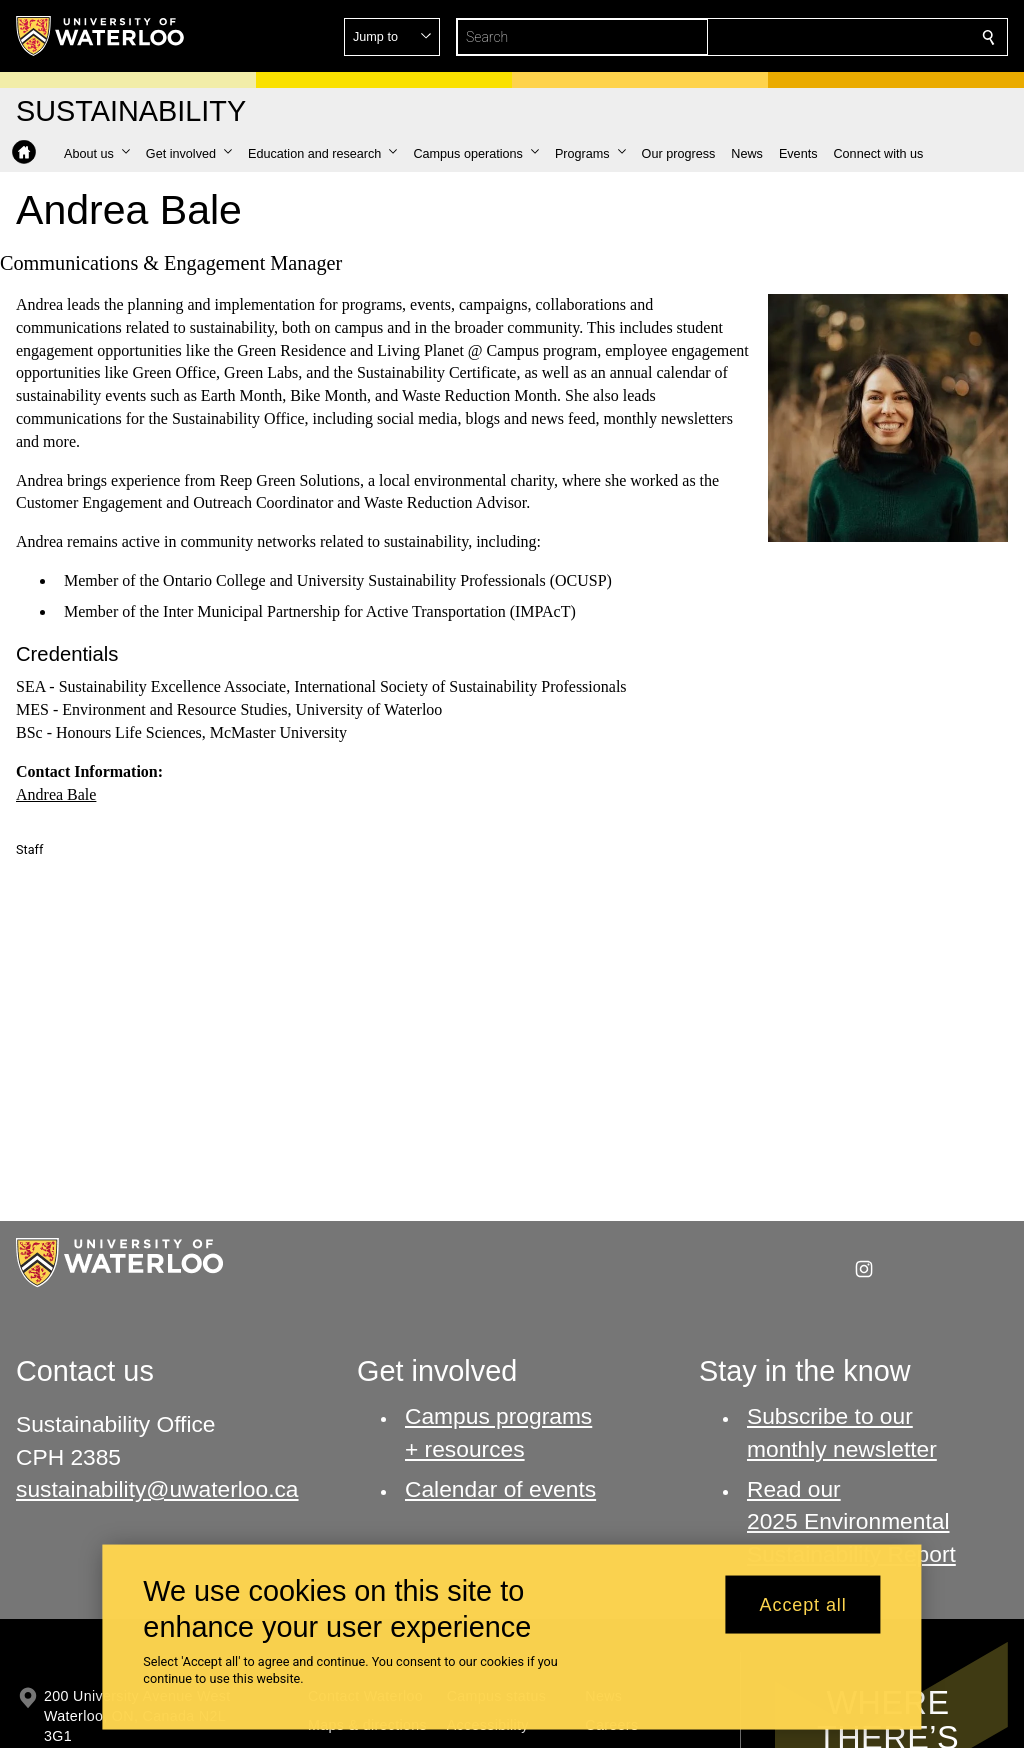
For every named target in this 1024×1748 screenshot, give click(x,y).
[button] (844, 37)
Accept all (803, 1604)
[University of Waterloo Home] (101, 36)
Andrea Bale (56, 793)
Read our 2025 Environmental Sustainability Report (851, 1521)
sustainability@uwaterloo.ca (157, 1489)
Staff (29, 849)
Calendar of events (500, 1489)
